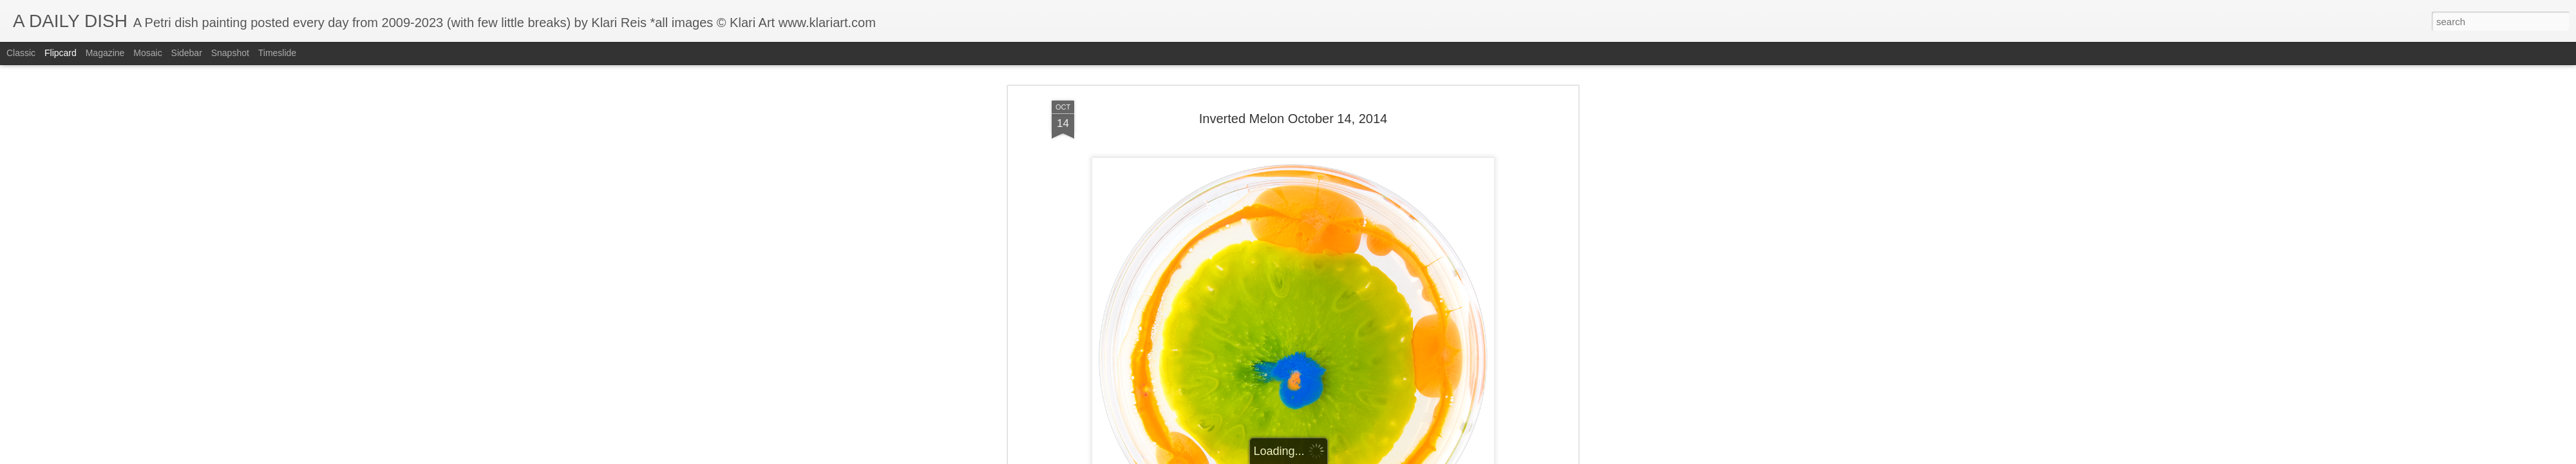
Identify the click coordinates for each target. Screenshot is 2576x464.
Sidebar (186, 53)
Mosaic (147, 53)
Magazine (105, 53)
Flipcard (60, 53)
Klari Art (1353, 310)
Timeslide (277, 53)
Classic (20, 53)
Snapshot (230, 53)
